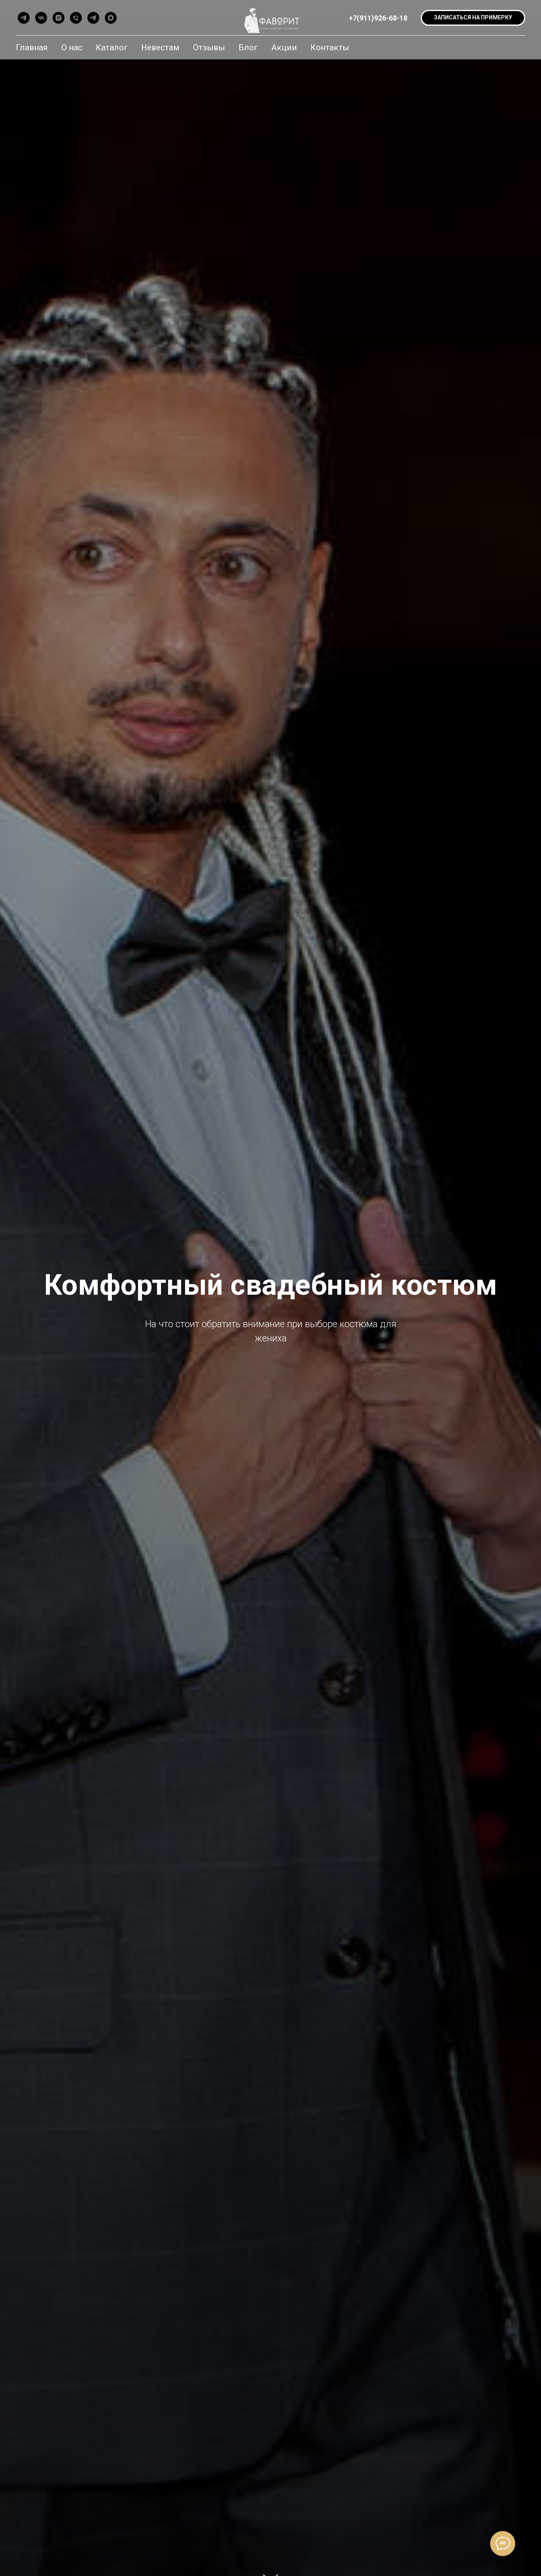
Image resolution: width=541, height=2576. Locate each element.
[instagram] (58, 18)
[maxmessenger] (111, 18)
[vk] (41, 18)
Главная (32, 47)
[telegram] (24, 18)
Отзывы (209, 47)
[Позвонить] (76, 18)
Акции (284, 47)
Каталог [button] (112, 47)
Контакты (329, 47)
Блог (248, 47)
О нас (71, 47)
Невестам (160, 47)
